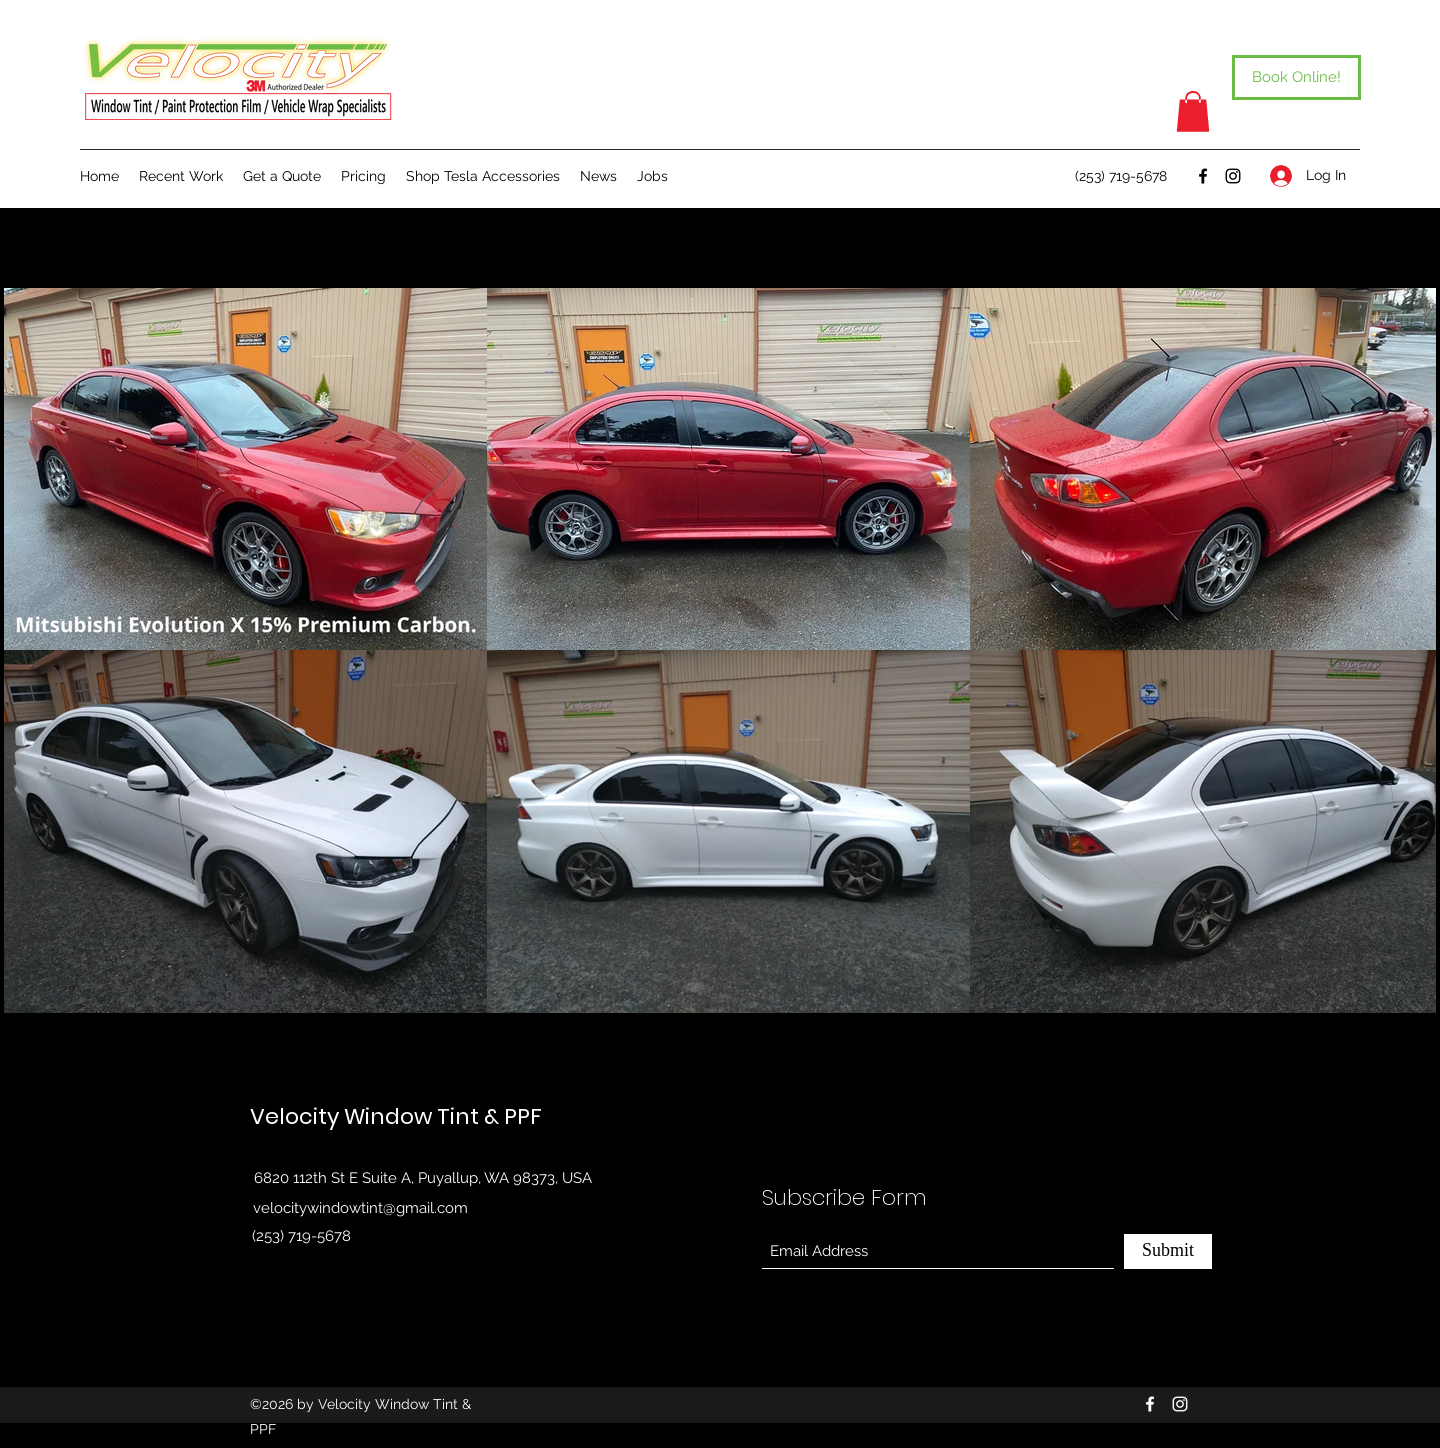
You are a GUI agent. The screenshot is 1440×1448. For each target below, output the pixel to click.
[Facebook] (1203, 176)
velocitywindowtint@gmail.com (360, 1208)
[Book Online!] (1296, 77)
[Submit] (1168, 1251)
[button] (1193, 111)
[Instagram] (1233, 176)
